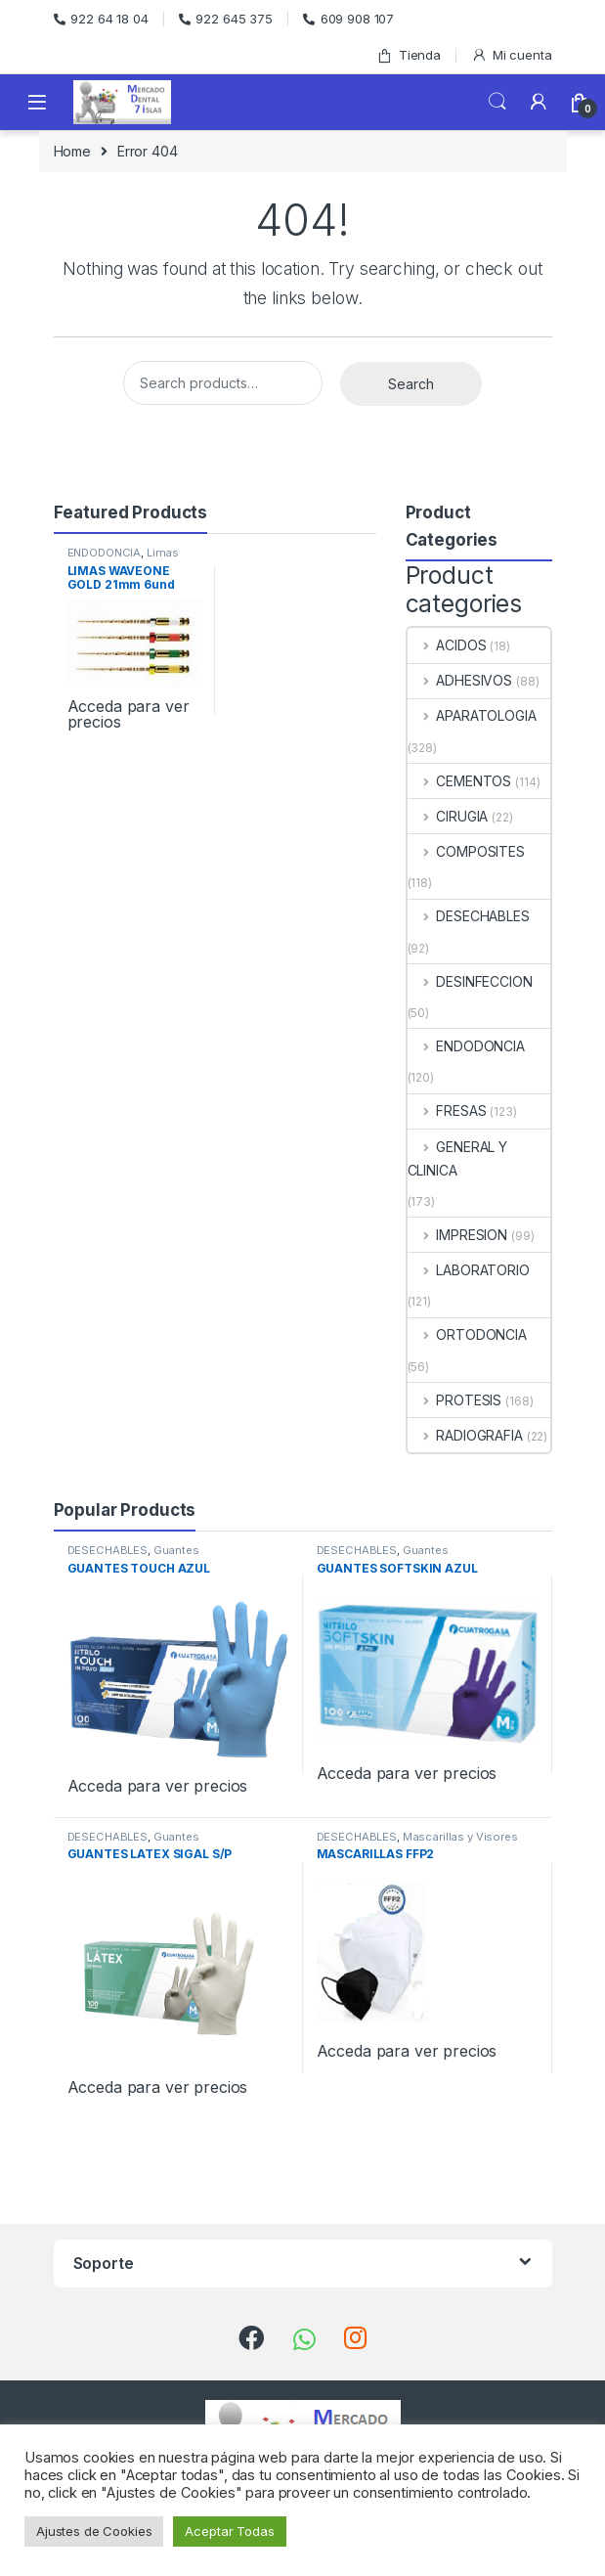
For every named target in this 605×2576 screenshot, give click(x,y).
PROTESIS (455, 1400)
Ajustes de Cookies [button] (93, 2531)
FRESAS (447, 1110)
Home (72, 151)
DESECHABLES (469, 916)
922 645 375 (226, 18)
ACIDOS (447, 645)
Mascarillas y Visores (460, 1836)
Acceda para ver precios (128, 714)
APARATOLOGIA (472, 715)
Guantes (176, 1550)
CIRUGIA (448, 816)
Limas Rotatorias (123, 558)
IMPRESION (458, 1234)
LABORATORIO (469, 1270)
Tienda (408, 55)
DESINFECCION (470, 981)
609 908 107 (348, 18)
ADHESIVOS (460, 680)
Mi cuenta (511, 55)
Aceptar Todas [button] (229, 2531)
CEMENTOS (460, 781)
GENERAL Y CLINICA (458, 1158)
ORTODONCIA (467, 1334)
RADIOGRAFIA (465, 1435)
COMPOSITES (466, 851)
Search (497, 101)
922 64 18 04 (101, 18)
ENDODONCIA (104, 552)
